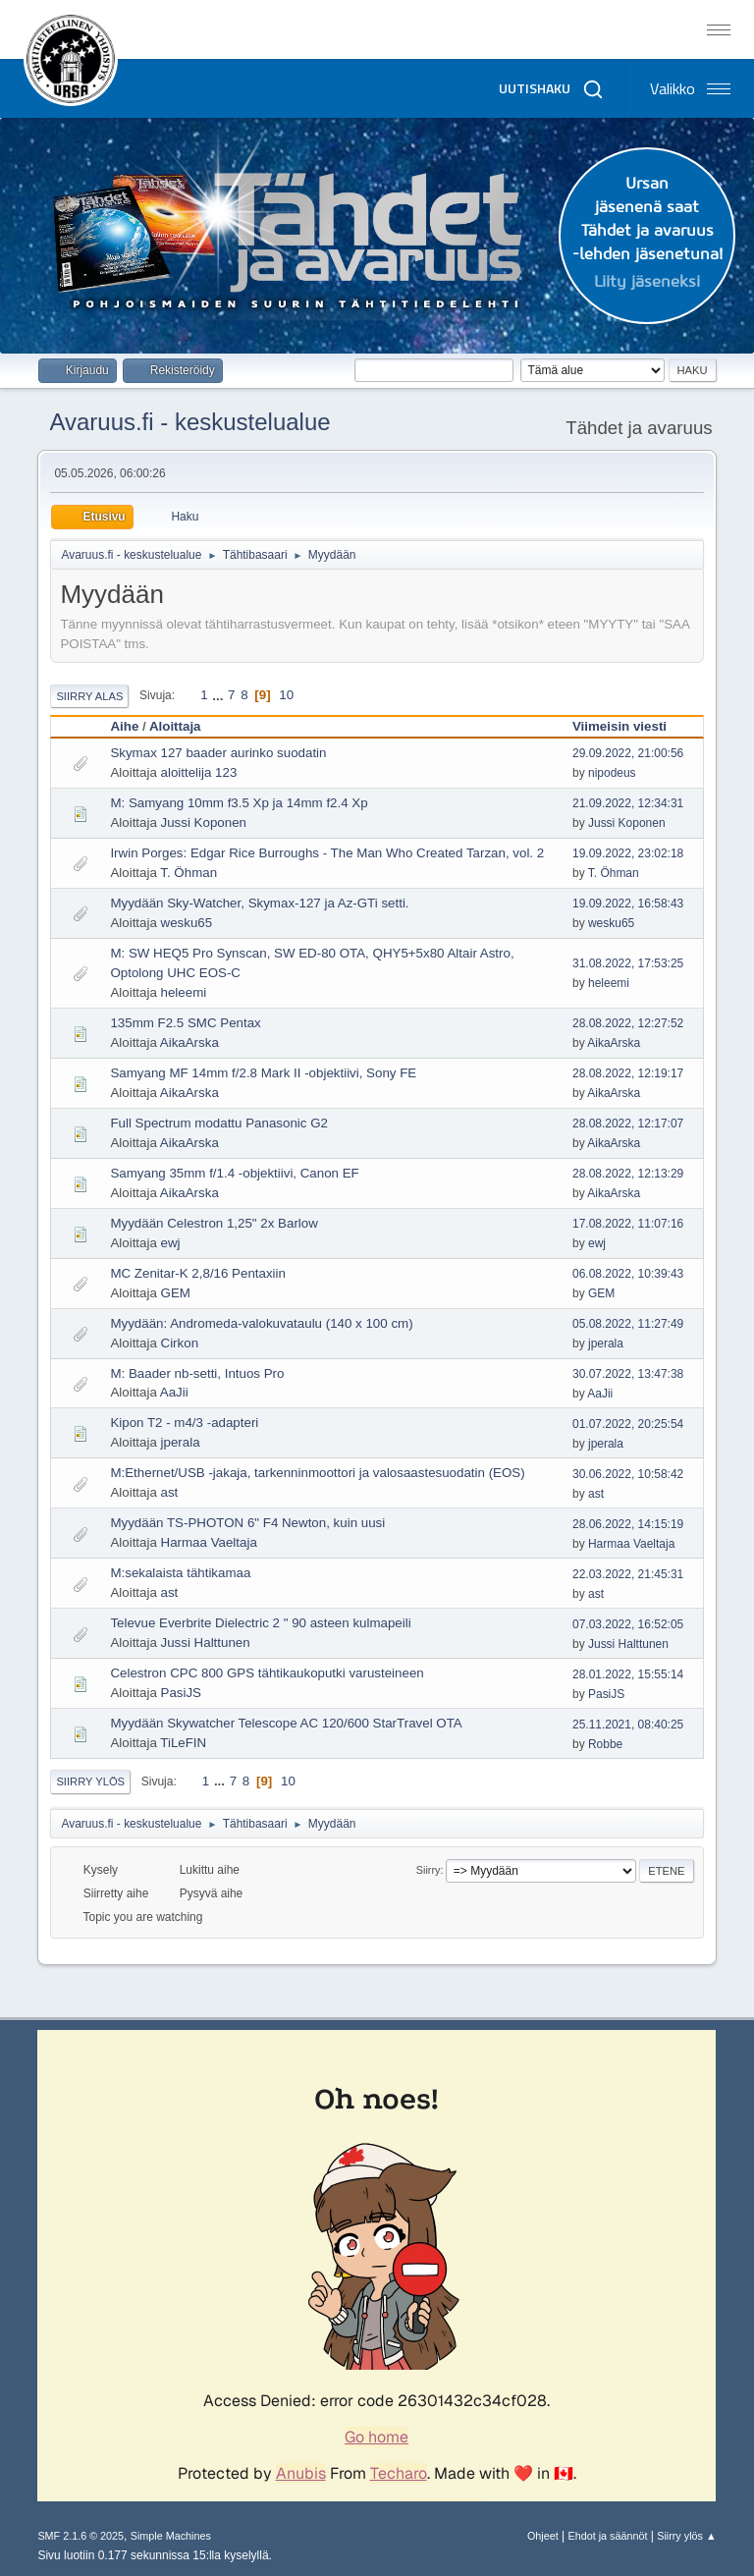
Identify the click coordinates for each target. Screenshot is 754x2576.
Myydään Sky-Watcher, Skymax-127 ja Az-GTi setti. (259, 903)
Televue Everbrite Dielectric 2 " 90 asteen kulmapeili (260, 1623)
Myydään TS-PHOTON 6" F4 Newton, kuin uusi (247, 1522)
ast (170, 1492)
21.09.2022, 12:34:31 (627, 803)
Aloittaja (175, 726)
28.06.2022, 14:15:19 (627, 1524)
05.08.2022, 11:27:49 (627, 1324)
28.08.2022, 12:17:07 (627, 1123)
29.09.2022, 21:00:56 (627, 753)
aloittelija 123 (199, 772)
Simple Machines (171, 2536)
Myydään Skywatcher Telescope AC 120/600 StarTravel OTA (285, 1723)
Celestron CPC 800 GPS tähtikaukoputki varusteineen (266, 1673)
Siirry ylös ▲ (686, 2536)
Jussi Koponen (203, 822)
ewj (171, 1242)
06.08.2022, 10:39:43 (627, 1274)
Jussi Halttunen (205, 1642)
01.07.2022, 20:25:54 (627, 1424)
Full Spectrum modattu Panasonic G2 (219, 1123)
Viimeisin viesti (628, 726)
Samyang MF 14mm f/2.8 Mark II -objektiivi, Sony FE (263, 1073)
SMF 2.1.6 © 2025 (80, 2536)
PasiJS (181, 1692)
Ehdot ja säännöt (607, 2536)
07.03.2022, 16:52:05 (627, 1624)
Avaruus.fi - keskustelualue (189, 422)
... (219, 694)
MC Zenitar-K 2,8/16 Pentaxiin (198, 1273)
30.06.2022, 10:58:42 (627, 1474)
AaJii (174, 1392)
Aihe (124, 726)
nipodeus (612, 773)
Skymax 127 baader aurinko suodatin (218, 752)
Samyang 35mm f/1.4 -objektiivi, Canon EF (234, 1173)
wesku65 (187, 922)
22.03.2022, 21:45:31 (627, 1574)
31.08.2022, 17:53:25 (627, 963)
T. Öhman (188, 872)
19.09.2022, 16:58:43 (627, 903)
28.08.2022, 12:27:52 (627, 1023)
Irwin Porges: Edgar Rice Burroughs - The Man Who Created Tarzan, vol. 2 (327, 853)
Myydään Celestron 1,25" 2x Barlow (213, 1223)
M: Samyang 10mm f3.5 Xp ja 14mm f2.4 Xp (238, 802)
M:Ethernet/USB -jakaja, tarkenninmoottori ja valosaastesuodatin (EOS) (317, 1472)
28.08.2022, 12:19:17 (627, 1073)
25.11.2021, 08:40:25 (627, 1724)
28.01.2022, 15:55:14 (627, 1674)
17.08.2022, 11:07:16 (627, 1224)
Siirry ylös (90, 1781)
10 (286, 694)
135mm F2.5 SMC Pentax (185, 1022)
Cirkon (180, 1343)
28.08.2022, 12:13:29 (627, 1173)
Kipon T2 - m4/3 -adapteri (184, 1422)
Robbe (605, 1744)
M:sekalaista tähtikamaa (180, 1572)
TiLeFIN (183, 1742)
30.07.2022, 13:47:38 (627, 1374)
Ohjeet (543, 2536)
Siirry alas (89, 696)
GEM (175, 1293)
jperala (605, 1343)
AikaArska (189, 1042)
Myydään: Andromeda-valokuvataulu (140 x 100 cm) (261, 1323)
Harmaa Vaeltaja (209, 1542)
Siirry (428, 1870)
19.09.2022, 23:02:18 (627, 853)
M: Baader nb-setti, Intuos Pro (197, 1373)
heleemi (184, 992)
